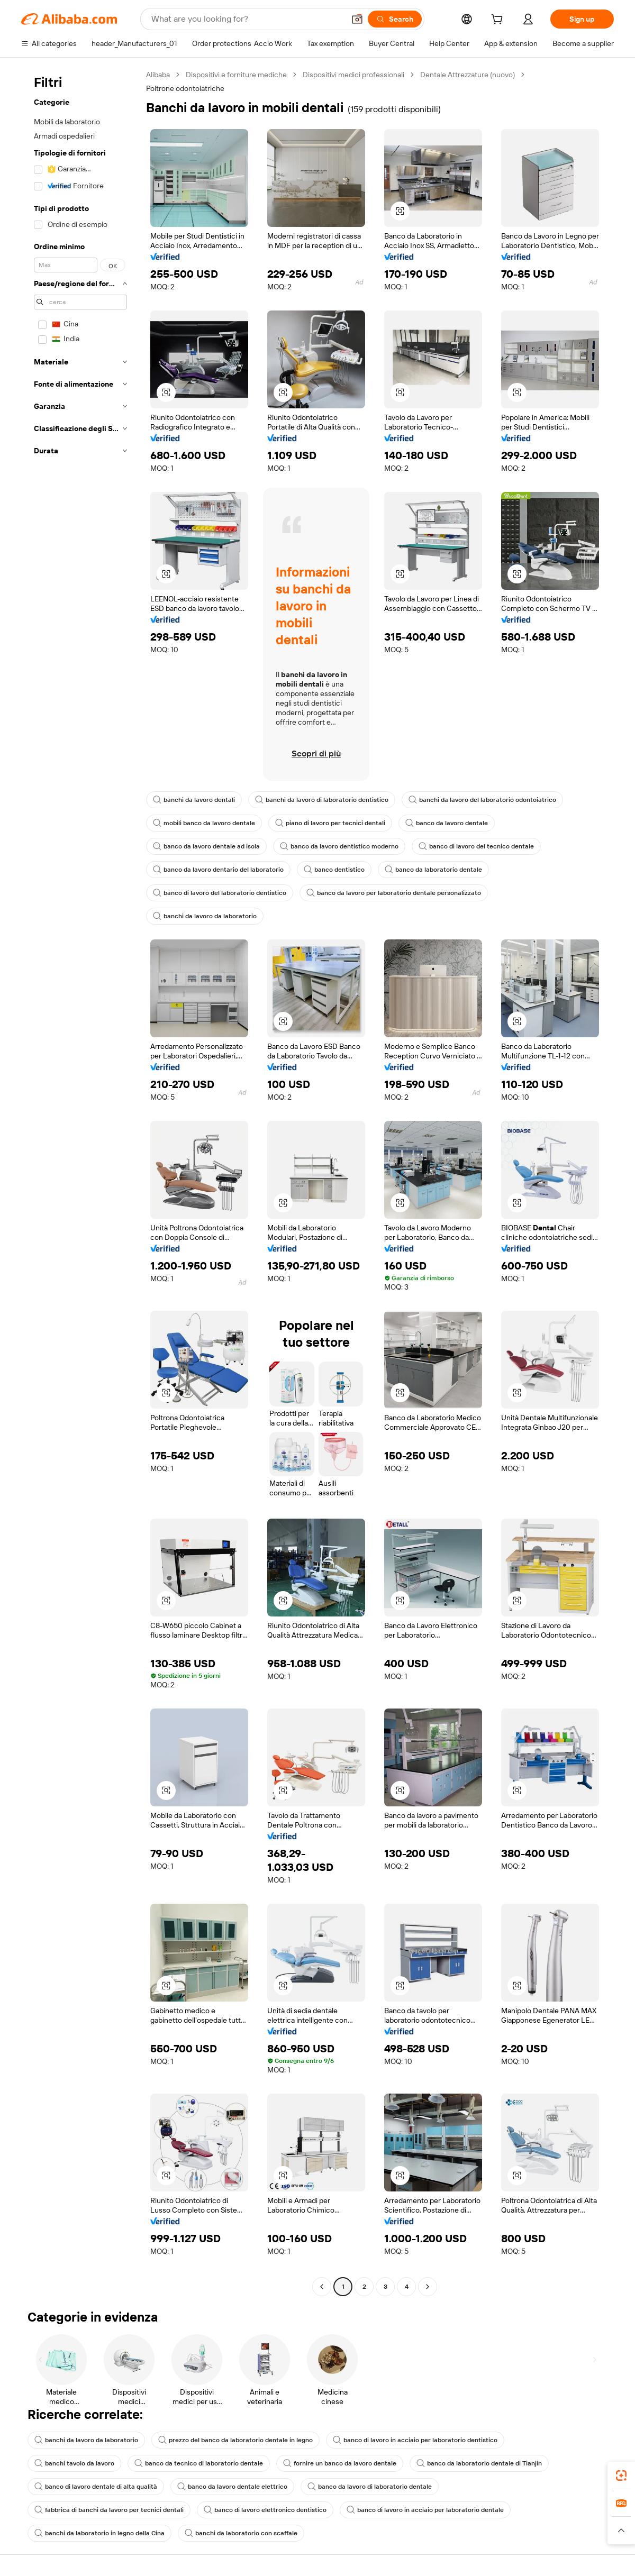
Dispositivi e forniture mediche (236, 74)
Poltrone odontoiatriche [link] (185, 88)
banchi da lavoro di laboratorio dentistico (321, 800)
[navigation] (80, 1181)
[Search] (395, 19)
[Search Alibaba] (246, 19)
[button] (357, 19)
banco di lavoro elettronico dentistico (265, 2510)
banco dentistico (334, 869)
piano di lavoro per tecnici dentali (330, 823)
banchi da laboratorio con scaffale (241, 2533)
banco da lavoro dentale (446, 823)
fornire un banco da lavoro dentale (339, 2463)
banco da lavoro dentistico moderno (339, 846)
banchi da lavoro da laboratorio (205, 916)
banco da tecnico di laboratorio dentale (198, 2463)
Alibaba (158, 74)
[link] (621, 2475)
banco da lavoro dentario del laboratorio (218, 869)
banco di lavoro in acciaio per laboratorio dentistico (415, 2440)
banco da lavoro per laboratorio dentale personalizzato (393, 893)
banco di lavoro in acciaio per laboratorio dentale (425, 2510)
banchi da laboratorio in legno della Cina (99, 2533)
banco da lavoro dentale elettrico (232, 2486)
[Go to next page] (427, 2286)
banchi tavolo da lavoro (74, 2463)
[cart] (499, 20)
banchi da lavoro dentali (194, 800)
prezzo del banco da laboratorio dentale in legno (235, 2440)
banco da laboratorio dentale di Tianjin (479, 2463)
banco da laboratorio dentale (433, 869)
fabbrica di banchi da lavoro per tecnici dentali (109, 2510)
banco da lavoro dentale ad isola (206, 846)
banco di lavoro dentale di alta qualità (95, 2486)
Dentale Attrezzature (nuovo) (467, 74)
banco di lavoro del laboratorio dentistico (219, 893)
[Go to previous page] (321, 2286)
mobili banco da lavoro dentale (204, 823)
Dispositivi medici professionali (353, 74)
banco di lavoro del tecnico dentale (476, 846)
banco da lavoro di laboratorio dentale (369, 2486)
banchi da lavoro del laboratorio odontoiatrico (482, 800)
